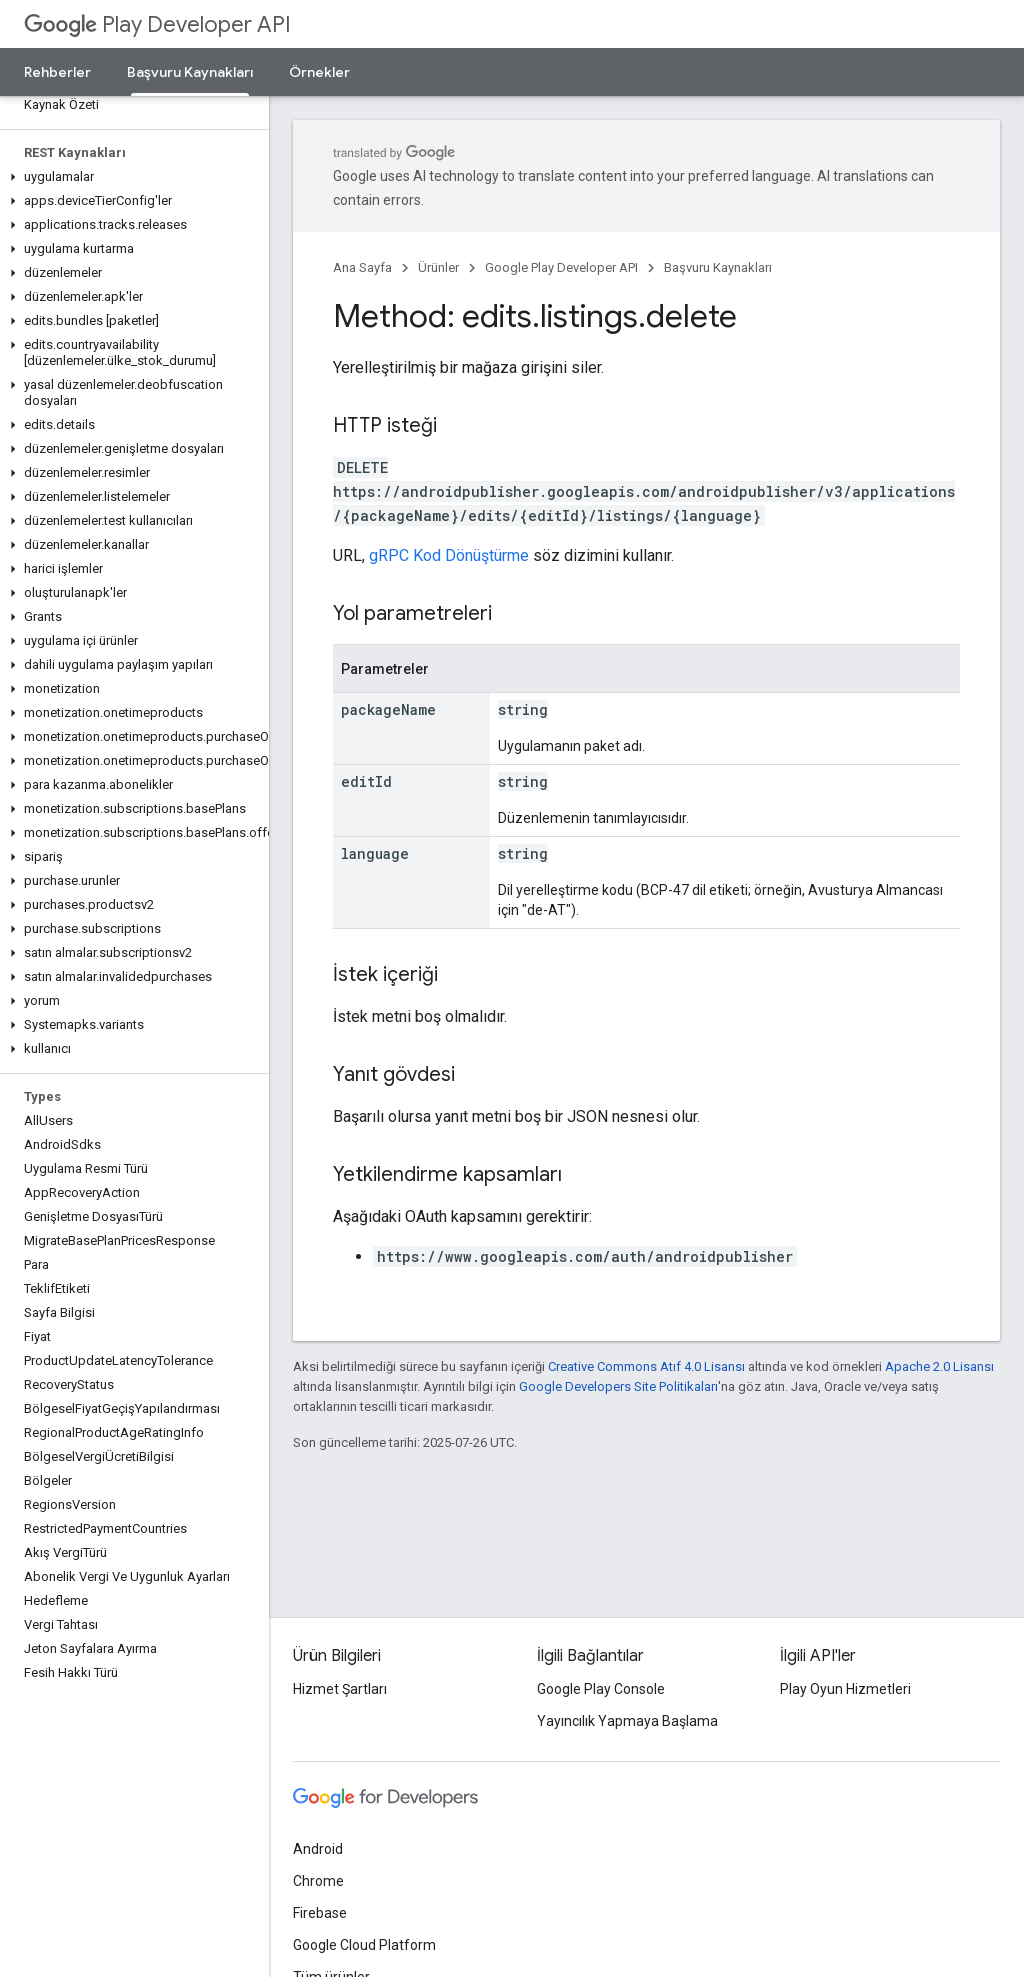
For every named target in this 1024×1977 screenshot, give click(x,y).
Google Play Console (601, 1689)
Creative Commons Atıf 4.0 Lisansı (646, 1366)
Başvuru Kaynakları (718, 267)
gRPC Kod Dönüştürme (449, 555)
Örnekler (319, 72)
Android (318, 1849)
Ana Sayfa (362, 267)
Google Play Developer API (561, 267)
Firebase (320, 1913)
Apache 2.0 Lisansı (939, 1366)
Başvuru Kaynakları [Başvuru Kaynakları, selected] (190, 72)
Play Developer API (157, 24)
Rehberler (57, 72)
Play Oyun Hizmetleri (845, 1689)
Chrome (318, 1881)
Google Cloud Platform (364, 1945)
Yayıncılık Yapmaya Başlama (627, 1721)
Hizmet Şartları (340, 1689)
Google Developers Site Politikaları (618, 1386)
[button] (130, 177)
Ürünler (438, 267)
